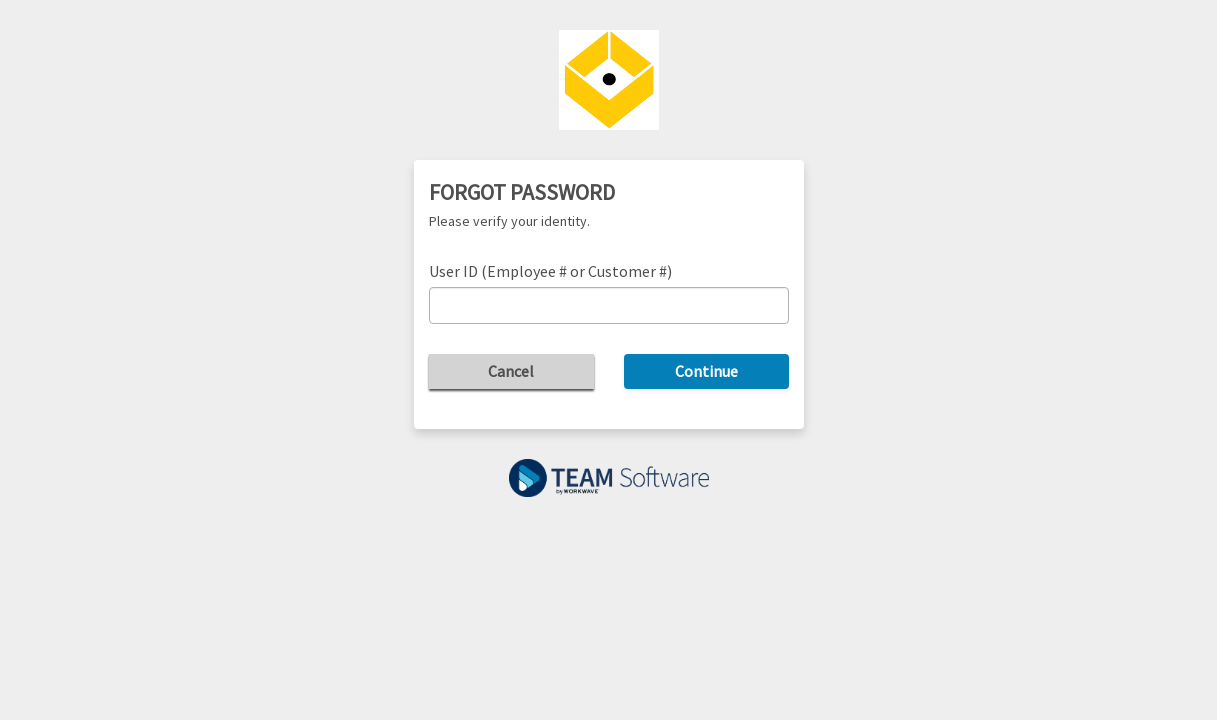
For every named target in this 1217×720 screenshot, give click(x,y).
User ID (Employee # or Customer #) (550, 271)
